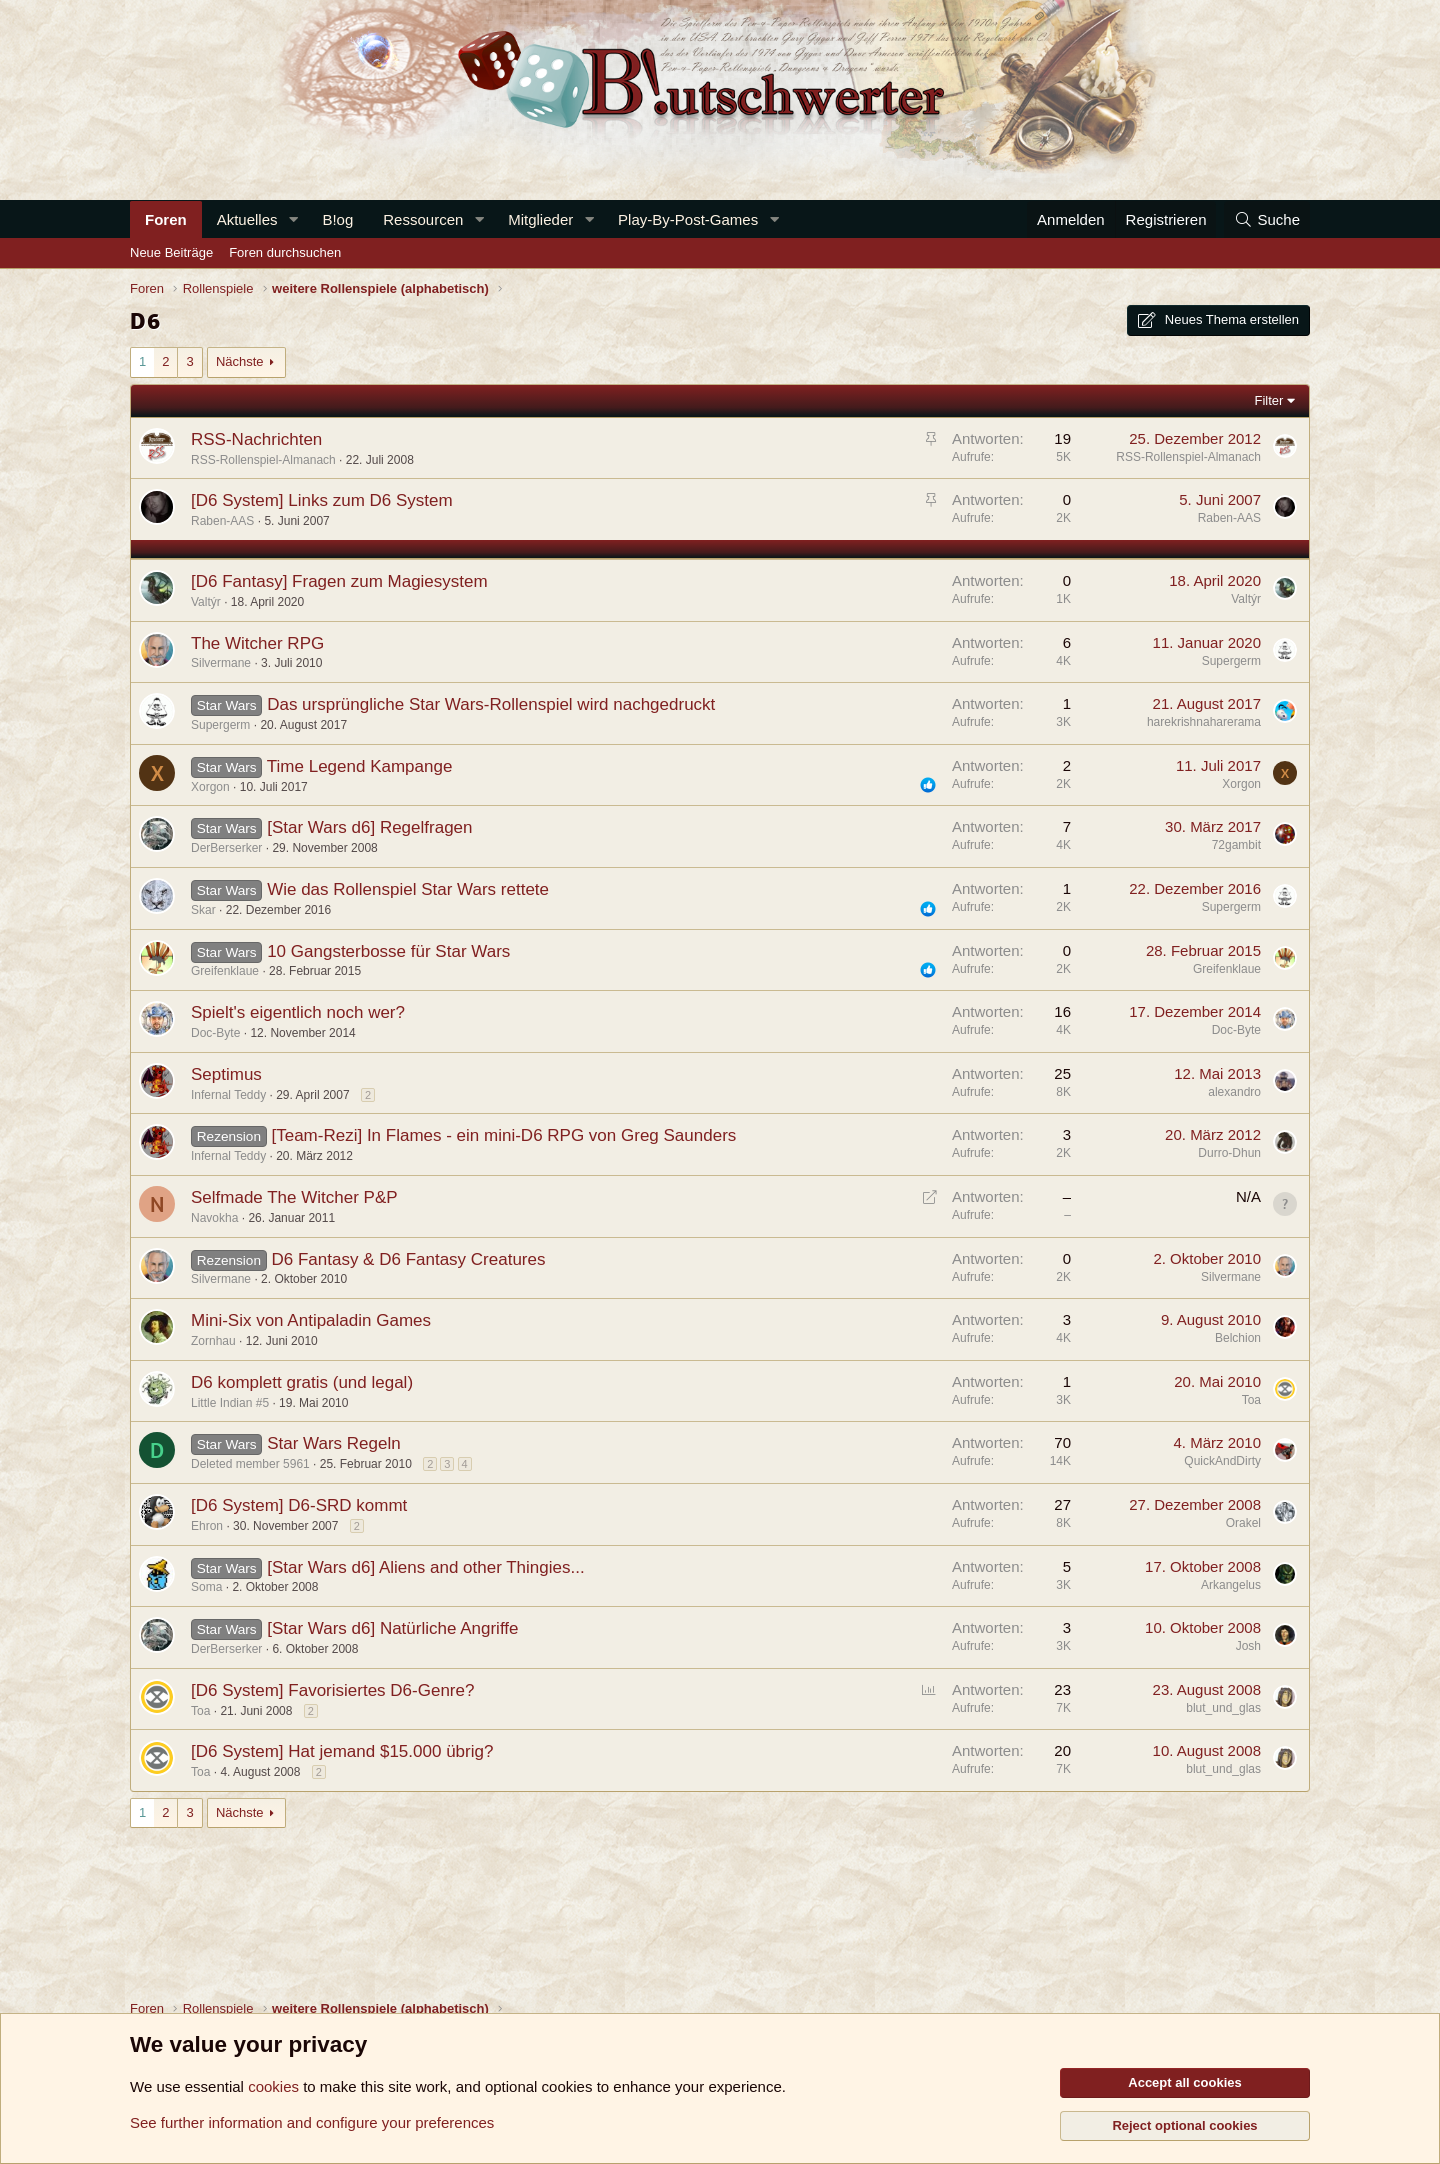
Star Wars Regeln (334, 1443)
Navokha (214, 1218)
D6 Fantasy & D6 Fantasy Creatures (408, 1259)
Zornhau (213, 1341)
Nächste (240, 361)
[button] (293, 219)
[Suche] (1267, 219)
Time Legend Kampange (360, 766)
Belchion (1238, 1338)
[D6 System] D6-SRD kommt (299, 1505)
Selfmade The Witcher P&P (294, 1197)
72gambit (1236, 845)
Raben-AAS (222, 521)
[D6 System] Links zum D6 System (322, 500)
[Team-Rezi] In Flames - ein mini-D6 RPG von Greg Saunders (503, 1135)
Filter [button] (1269, 400)
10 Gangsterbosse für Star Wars (388, 951)
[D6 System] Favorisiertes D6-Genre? (332, 1690)
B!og (337, 219)
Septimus (226, 1074)
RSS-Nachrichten (256, 439)
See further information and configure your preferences (312, 2122)
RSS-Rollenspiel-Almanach (263, 460)
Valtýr (206, 602)
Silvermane (221, 663)
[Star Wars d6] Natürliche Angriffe (392, 1628)
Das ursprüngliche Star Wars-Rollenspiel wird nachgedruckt (491, 704)
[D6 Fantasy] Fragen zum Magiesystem (339, 581)
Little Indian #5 (230, 1403)
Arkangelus (1231, 1585)
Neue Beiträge (171, 252)
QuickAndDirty (1222, 1461)
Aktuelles (247, 219)
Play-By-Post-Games (688, 219)
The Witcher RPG (257, 643)
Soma (206, 1587)
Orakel (1243, 1523)
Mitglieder (540, 219)
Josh (1248, 1646)
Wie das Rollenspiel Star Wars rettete (408, 889)
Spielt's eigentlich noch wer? (298, 1012)
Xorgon (210, 787)
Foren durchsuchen (285, 252)
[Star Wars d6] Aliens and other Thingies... (426, 1567)
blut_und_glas (1223, 1708)
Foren (166, 219)
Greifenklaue (225, 971)
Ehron (207, 1526)
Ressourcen (423, 219)
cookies (273, 2086)
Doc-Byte (215, 1033)
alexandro (1234, 1092)
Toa (1251, 1400)
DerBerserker (226, 848)
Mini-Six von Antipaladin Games (311, 1320)
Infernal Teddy (228, 1095)
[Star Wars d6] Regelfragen (369, 827)
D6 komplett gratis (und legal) (302, 1382)
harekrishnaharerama (1204, 722)
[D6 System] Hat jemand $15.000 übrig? (342, 1751)
